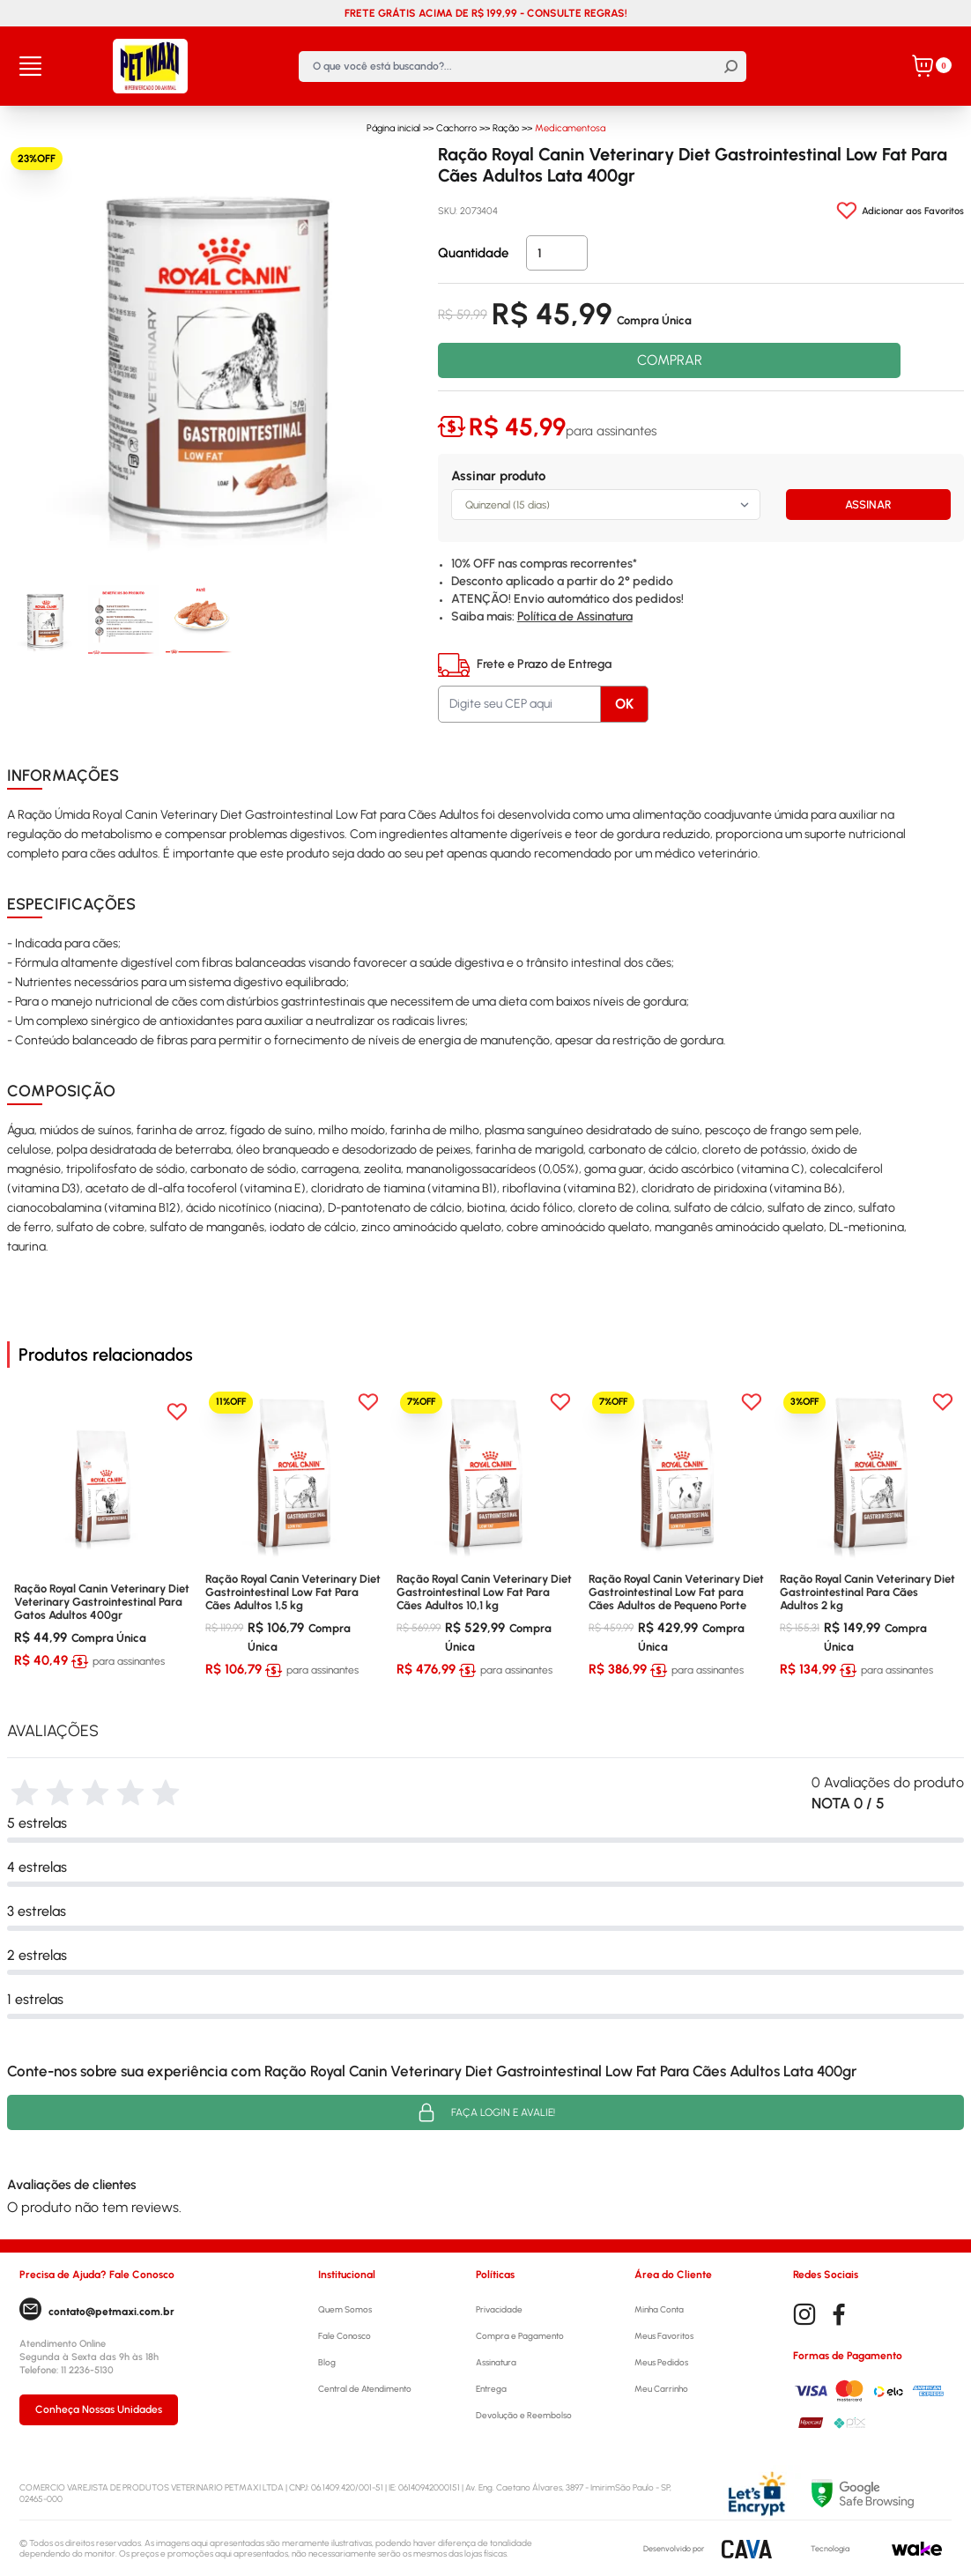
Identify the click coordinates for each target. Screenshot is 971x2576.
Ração (506, 128)
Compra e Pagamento (520, 2336)
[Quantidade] (557, 253)
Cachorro (456, 128)
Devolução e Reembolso (524, 2415)
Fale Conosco (344, 2336)
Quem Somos (345, 2309)
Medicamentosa (570, 128)
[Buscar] (730, 66)
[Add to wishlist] (900, 211)
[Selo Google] (882, 2493)
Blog (327, 2362)
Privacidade (499, 2309)
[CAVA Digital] (747, 2549)
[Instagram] (804, 2315)
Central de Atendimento (364, 2388)
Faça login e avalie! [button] (485, 2112)
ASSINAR (868, 504)
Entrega (491, 2388)
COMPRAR (669, 360)
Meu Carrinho (661, 2388)
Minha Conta (659, 2309)
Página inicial (393, 128)
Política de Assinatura (575, 616)
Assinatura (496, 2362)
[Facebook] (839, 2315)
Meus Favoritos (663, 2336)
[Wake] (917, 2549)
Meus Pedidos (661, 2362)
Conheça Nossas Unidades (98, 2409)
